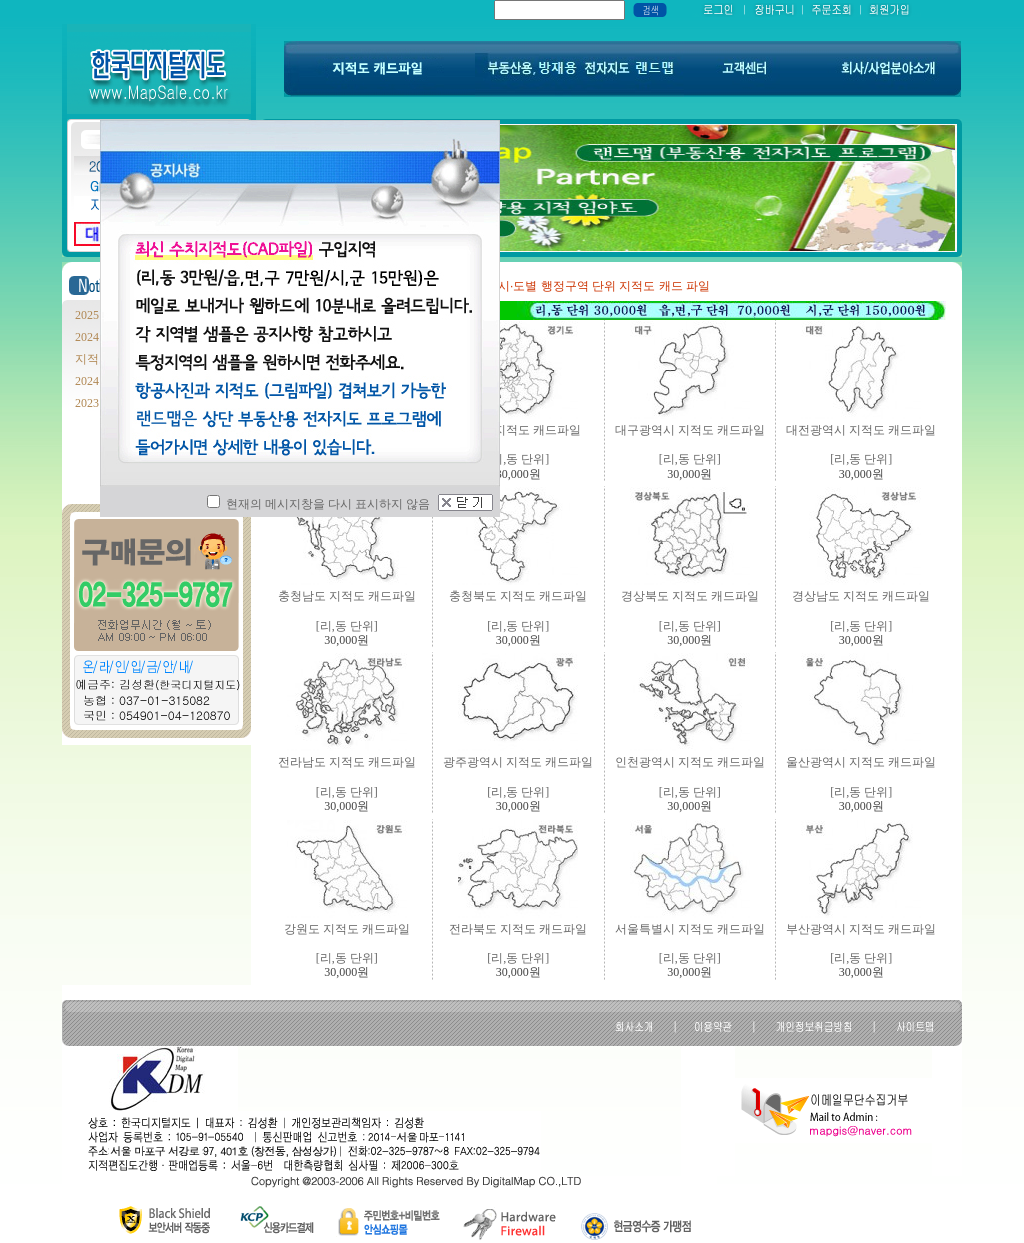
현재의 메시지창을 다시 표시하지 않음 (318, 504)
